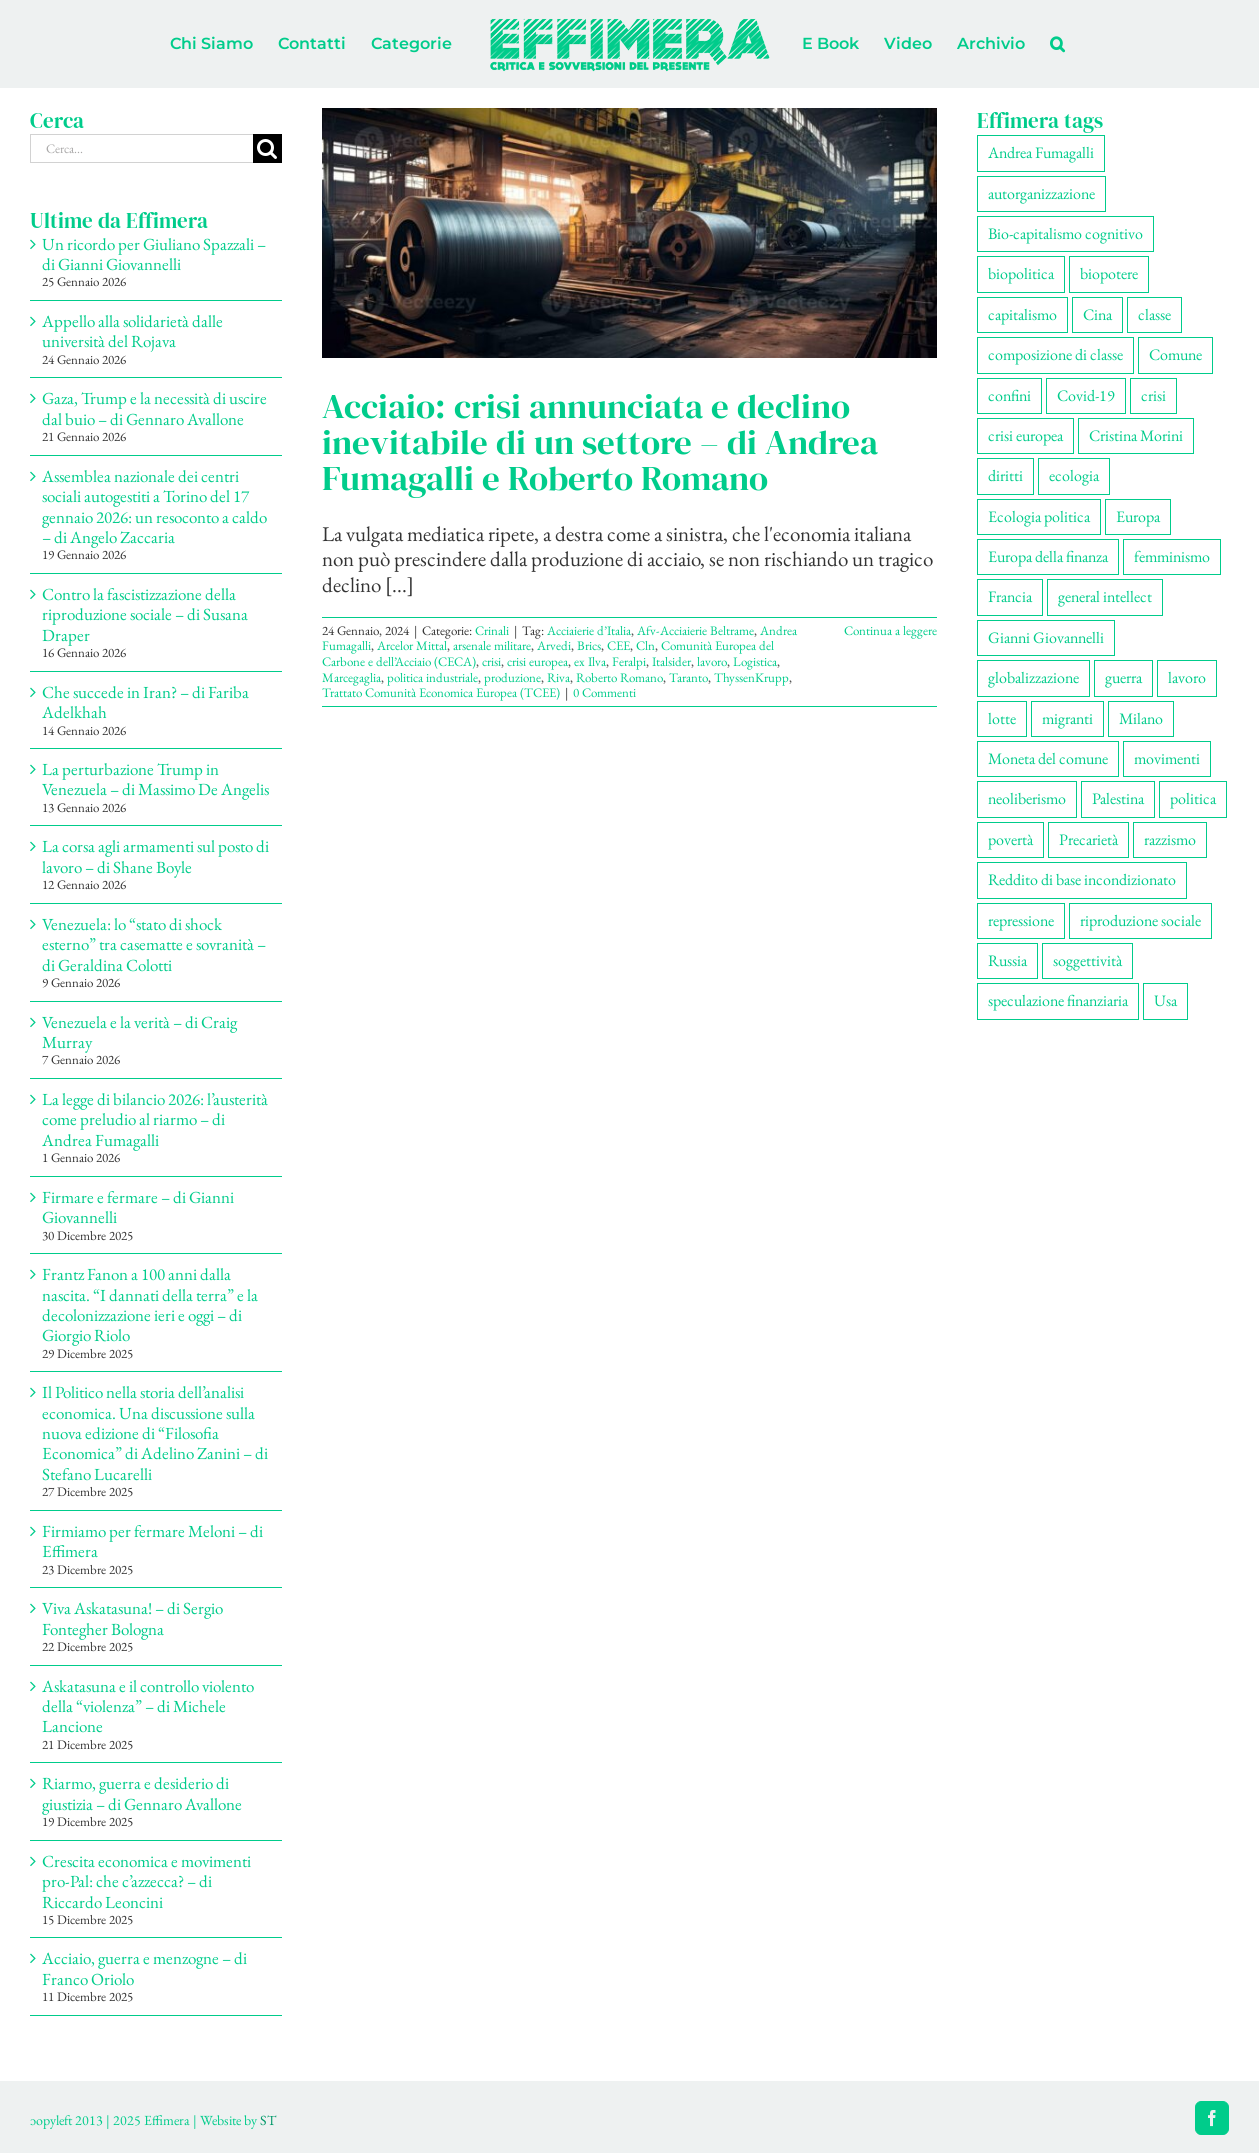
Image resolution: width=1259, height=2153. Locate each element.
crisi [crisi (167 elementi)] (1153, 395)
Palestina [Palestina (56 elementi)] (1118, 798)
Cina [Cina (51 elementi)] (1097, 314)
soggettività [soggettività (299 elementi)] (1087, 960)
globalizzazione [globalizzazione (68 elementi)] (1033, 677)
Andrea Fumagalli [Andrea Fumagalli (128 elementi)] (1041, 152)
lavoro (712, 661)
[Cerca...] (141, 148)
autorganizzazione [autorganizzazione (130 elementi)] (1041, 193)
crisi (491, 661)
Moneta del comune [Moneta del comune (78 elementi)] (1048, 758)
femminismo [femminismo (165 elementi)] (1172, 556)
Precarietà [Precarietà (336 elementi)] (1088, 839)
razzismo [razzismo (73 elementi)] (1170, 839)
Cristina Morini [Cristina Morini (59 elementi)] (1136, 435)
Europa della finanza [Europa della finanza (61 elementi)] (1048, 556)
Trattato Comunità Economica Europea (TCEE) (441, 692)
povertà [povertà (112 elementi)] (1010, 839)
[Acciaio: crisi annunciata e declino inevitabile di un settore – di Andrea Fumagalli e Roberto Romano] (629, 233)
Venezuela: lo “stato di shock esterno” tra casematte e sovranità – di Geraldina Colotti (154, 944)
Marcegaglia (351, 677)
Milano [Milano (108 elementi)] (1141, 718)
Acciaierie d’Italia (589, 630)
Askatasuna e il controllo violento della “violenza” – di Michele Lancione (148, 1706)
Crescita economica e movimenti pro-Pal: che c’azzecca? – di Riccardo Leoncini (146, 1881)
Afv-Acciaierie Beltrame (695, 630)
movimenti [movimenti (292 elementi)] (1167, 758)
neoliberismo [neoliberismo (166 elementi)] (1027, 798)
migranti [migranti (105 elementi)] (1067, 718)
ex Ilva (590, 661)
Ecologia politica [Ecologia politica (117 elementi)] (1039, 516)
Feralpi (629, 661)
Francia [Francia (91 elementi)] (1010, 596)
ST (268, 2120)
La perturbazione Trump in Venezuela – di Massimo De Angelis (155, 779)
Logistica (755, 661)
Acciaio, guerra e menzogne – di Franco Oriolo (144, 1968)
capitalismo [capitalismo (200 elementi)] (1022, 314)
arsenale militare (492, 645)
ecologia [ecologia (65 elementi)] (1074, 475)
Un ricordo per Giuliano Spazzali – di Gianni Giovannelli (154, 254)
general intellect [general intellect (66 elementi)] (1105, 596)
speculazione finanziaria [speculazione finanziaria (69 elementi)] (1058, 1000)
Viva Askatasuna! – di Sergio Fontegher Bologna (132, 1618)
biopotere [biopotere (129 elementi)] (1109, 273)
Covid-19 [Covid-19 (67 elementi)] (1086, 395)
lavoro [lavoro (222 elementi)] (1187, 677)
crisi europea (537, 661)
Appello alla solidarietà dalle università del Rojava (132, 331)
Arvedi (554, 645)
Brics (589, 645)
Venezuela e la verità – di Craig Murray (139, 1032)
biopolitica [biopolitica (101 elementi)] (1021, 273)
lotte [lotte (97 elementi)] (1002, 718)
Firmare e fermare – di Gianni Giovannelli (138, 1207)
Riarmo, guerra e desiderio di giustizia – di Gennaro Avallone (142, 1793)
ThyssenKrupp (751, 677)
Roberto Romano (619, 677)
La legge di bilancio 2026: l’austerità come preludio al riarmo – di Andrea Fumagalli (155, 1119)
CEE (618, 645)
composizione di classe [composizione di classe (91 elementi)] (1055, 354)
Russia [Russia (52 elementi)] (1007, 960)
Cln (645, 645)
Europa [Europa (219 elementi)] (1138, 516)
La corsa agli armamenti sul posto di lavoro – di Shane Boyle (155, 856)
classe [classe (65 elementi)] (1154, 314)
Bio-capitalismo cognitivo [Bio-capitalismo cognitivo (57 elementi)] (1065, 233)
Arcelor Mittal (412, 645)
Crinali (492, 630)
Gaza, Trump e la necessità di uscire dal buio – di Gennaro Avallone (154, 408)
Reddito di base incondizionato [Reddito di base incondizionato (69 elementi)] (1082, 879)
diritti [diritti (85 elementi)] (1005, 475)
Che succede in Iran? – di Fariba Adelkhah (145, 702)
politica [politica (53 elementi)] (1193, 798)
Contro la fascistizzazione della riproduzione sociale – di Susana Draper (145, 614)
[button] (1057, 44)
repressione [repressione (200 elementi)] (1021, 920)
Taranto (688, 677)
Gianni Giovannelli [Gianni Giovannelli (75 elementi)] (1046, 637)
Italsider (671, 661)
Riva (558, 677)
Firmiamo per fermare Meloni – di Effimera (152, 1541)
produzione (512, 677)
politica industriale (432, 677)
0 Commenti (604, 692)
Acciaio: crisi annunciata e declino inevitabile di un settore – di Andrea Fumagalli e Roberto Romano (600, 442)
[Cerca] (267, 148)
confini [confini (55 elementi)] (1009, 395)
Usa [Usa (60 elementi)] (1165, 1000)
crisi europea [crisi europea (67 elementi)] (1025, 435)
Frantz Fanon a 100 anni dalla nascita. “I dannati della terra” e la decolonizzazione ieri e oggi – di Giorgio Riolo (150, 1304)
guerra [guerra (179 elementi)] (1123, 677)
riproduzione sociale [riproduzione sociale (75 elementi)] (1140, 920)
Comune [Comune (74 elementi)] (1175, 354)
